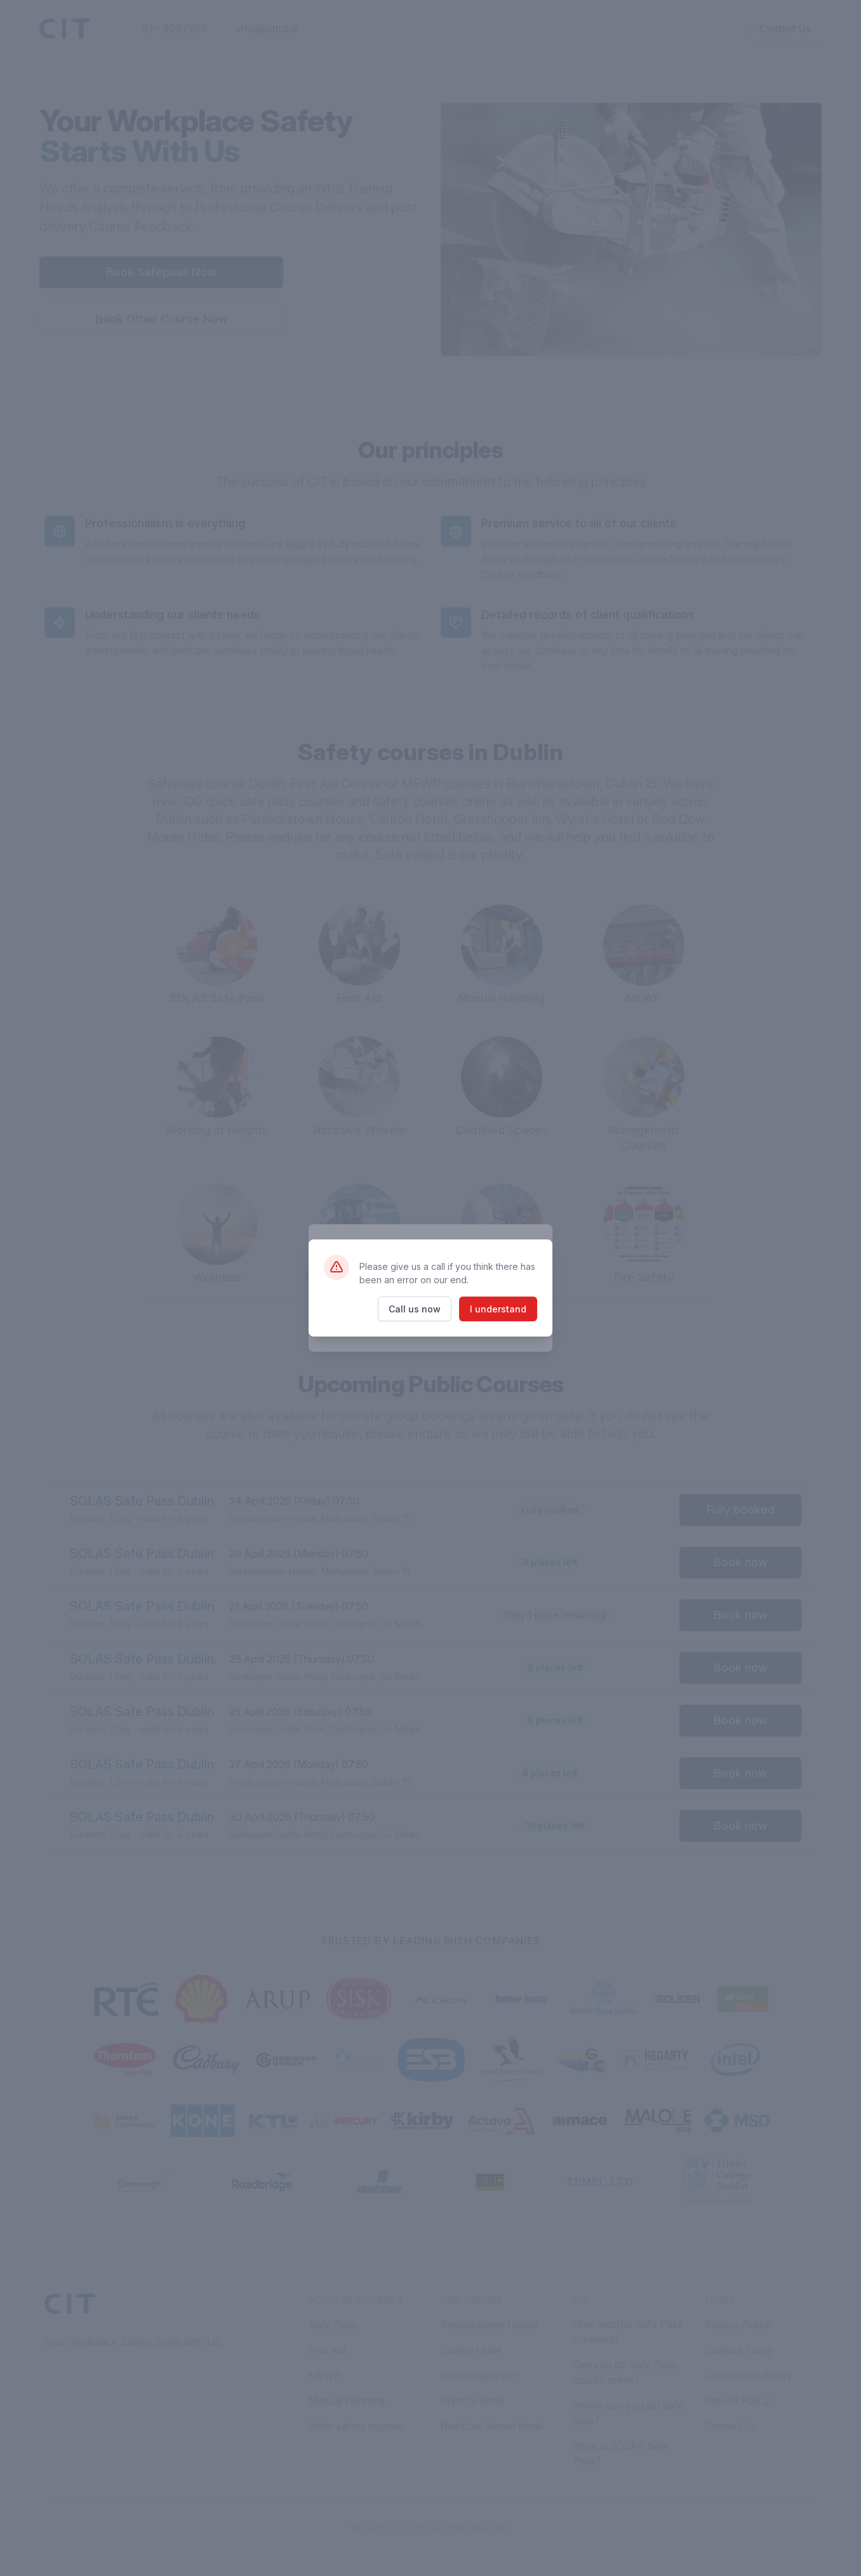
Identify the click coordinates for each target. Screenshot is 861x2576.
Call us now (415, 1309)
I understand (498, 1309)
